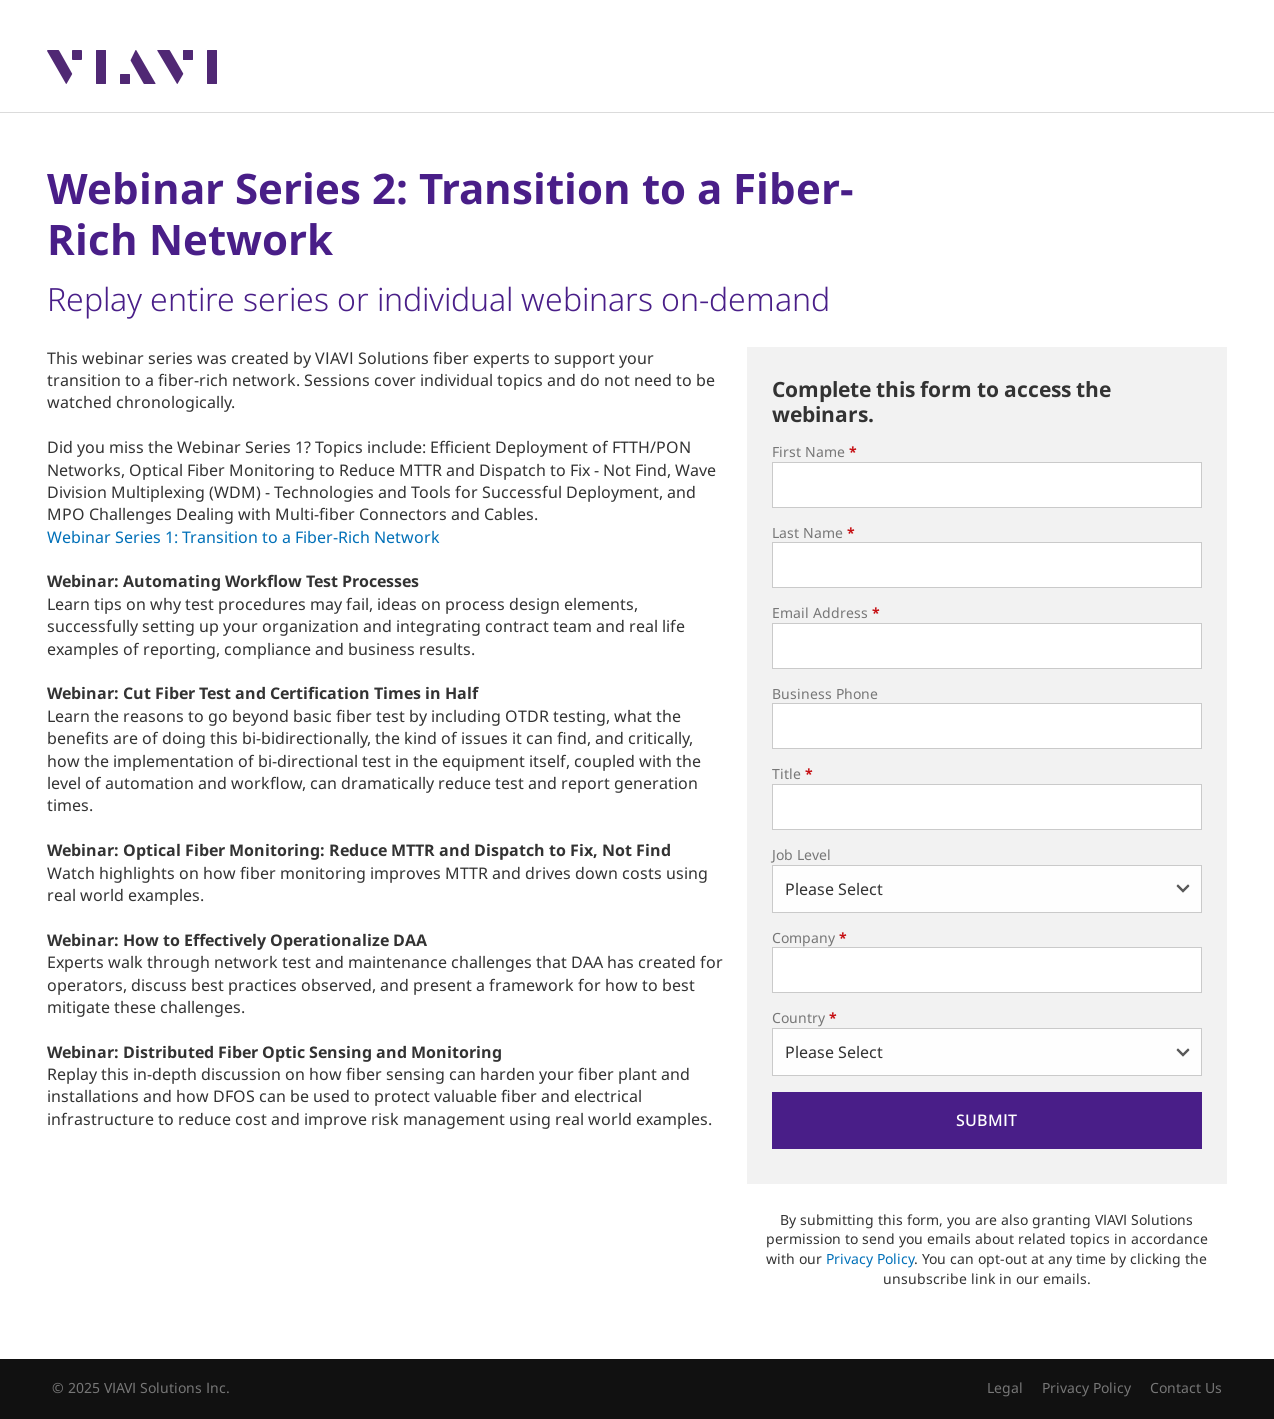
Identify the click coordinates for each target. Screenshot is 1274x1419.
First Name (814, 451)
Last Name (813, 532)
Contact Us (1186, 1387)
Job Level (801, 854)
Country (804, 1017)
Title (792, 773)
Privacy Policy (870, 1258)
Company (809, 937)
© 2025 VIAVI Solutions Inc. (141, 1387)
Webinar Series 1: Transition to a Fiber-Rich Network (243, 537)
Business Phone (825, 693)
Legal (1005, 1387)
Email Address (826, 612)
